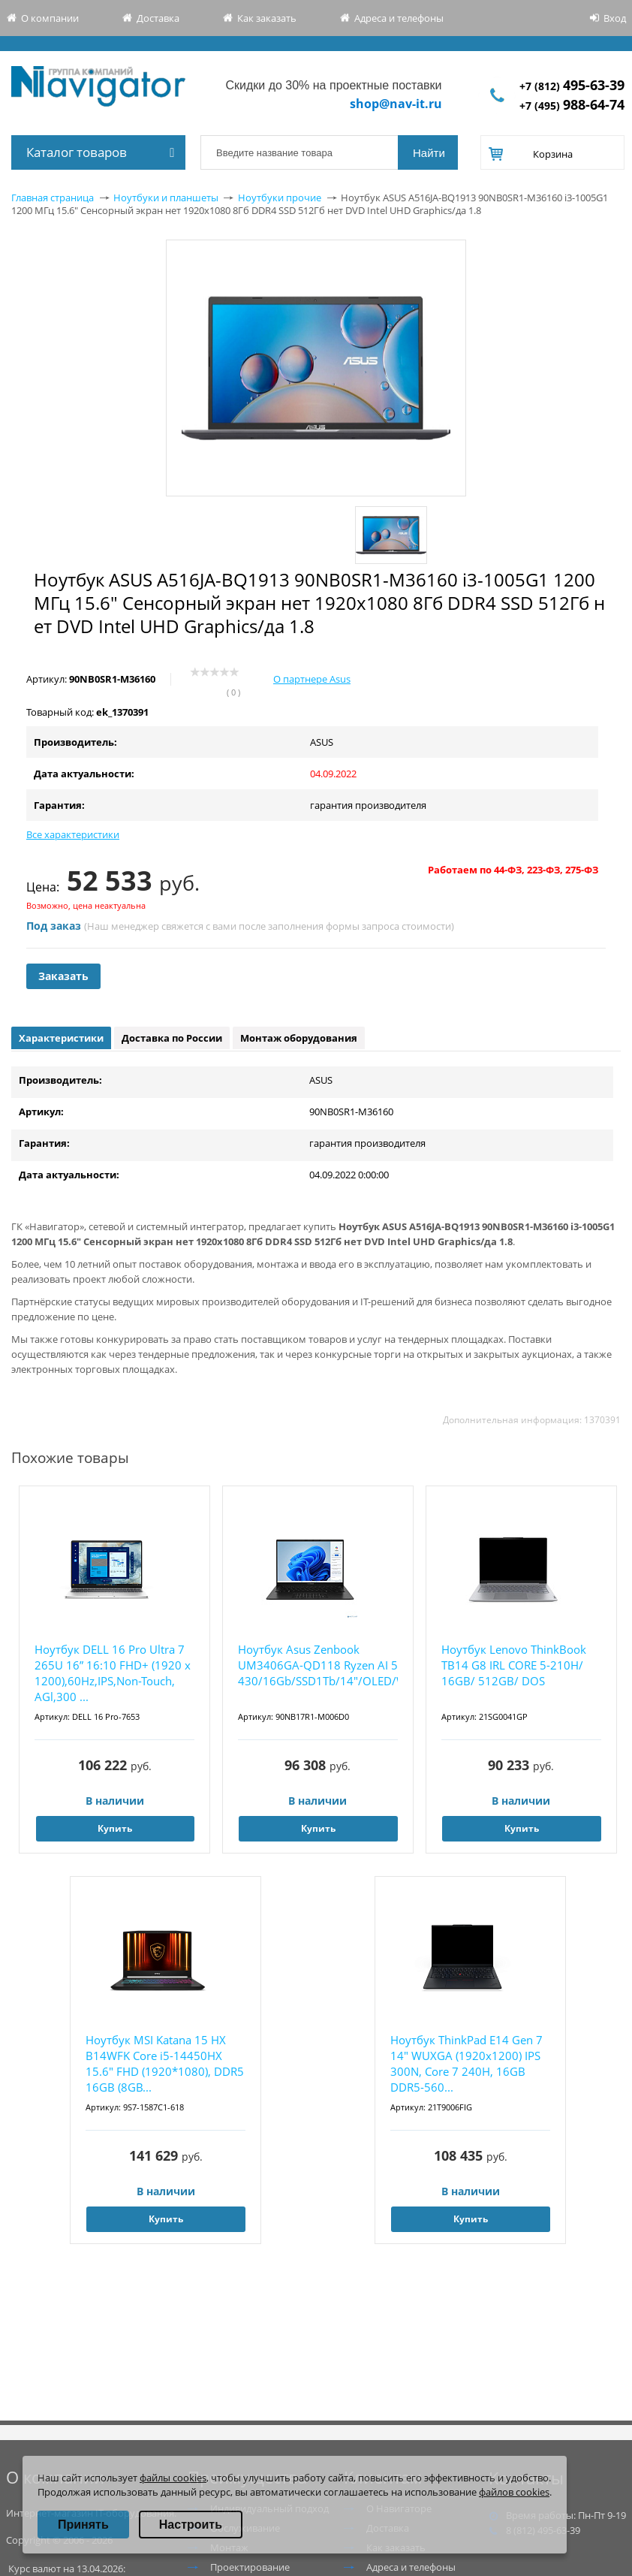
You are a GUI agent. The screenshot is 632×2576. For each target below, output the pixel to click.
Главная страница (52, 197)
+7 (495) (571, 105)
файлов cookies (514, 2492)
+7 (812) (571, 86)
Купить (115, 1828)
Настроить (190, 2524)
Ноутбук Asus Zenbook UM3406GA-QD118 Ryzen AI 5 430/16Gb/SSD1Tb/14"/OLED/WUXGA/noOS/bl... (318, 1665)
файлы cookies (173, 2477)
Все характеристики (72, 834)
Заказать (63, 976)
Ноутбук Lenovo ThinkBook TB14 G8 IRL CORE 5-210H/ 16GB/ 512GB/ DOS (513, 1665)
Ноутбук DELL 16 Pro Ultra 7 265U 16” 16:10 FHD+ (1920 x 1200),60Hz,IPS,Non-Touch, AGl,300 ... (113, 1673)
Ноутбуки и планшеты (165, 197)
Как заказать (266, 18)
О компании (50, 18)
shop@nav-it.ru (396, 103)
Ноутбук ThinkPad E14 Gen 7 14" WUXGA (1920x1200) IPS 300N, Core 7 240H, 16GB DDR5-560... (466, 2063)
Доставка (158, 18)
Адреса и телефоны (399, 18)
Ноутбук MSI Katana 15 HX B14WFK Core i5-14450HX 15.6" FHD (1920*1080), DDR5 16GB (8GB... (165, 2063)
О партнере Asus (312, 679)
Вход (614, 18)
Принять (83, 2524)
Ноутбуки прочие (279, 197)
